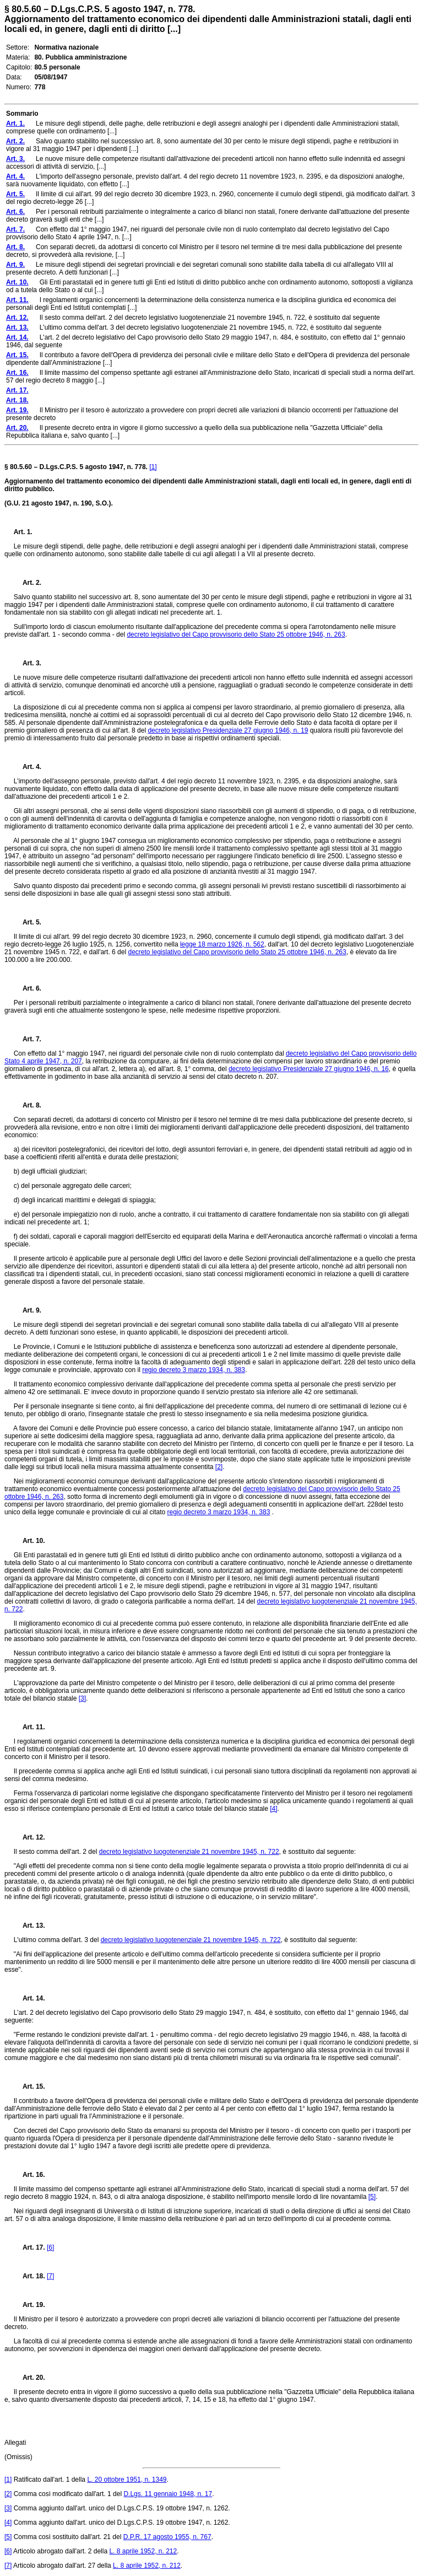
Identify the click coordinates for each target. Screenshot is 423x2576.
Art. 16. (29, 2175)
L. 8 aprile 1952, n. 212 (143, 2551)
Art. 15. (29, 2086)
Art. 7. (27, 1039)
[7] (50, 2276)
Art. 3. (27, 663)
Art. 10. (29, 1541)
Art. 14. (29, 1998)
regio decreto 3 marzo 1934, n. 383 (193, 1370)
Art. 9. (27, 1310)
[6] (50, 2247)
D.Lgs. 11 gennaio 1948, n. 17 (167, 2494)
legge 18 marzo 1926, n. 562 (222, 944)
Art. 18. (29, 2276)
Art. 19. (29, 2305)
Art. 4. (27, 767)
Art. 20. (29, 2377)
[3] (82, 1698)
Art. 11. (29, 1727)
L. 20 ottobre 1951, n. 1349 (126, 2479)
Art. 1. (23, 532)
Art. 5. (27, 922)
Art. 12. (29, 1837)
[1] (152, 467)
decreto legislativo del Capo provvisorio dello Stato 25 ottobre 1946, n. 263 (236, 634)
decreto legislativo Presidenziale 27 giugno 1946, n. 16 (309, 1069)
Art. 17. (29, 2247)
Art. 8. (27, 1105)
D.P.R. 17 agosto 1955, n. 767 (167, 2537)
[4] (273, 1809)
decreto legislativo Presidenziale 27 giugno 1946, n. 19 (228, 730)
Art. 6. (27, 988)
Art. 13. (29, 1925)
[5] (372, 2197)
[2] (219, 1467)
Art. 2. (27, 583)
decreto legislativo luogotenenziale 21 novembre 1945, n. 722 (189, 1852)
